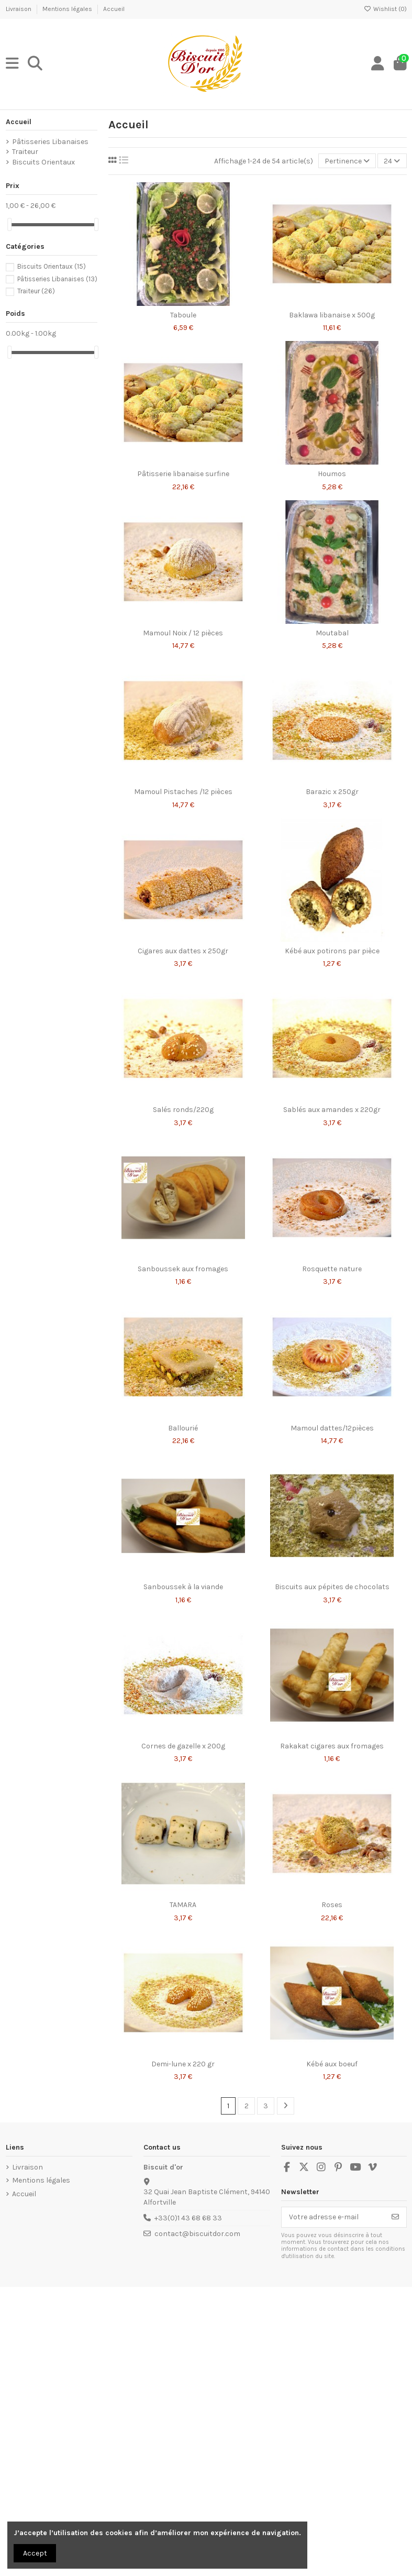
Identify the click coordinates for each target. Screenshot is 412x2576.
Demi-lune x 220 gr (183, 2064)
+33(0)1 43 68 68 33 (188, 2218)
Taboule (183, 315)
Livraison (19, 9)
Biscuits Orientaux (43, 162)
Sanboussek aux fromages (183, 1268)
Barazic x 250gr (332, 791)
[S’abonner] (395, 2217)
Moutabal (332, 633)
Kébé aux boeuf (332, 2064)
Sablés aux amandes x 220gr (332, 1109)
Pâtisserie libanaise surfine (183, 473)
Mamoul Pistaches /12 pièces (183, 791)
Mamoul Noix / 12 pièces (183, 633)
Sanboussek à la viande (183, 1586)
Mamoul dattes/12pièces (332, 1428)
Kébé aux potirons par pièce (332, 950)
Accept (35, 2553)
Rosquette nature (332, 1268)
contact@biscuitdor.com (197, 2233)
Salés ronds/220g (183, 1109)
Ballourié (183, 1428)
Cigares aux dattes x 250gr (183, 950)
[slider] (9, 224)
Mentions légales (68, 9)
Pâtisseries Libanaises (50, 141)
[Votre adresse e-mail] (333, 2217)
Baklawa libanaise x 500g (332, 315)
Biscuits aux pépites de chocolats (332, 1586)
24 (392, 161)
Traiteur (25, 151)
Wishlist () (385, 9)
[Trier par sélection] (347, 161)
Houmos (332, 473)
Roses (331, 1904)
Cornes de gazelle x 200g (183, 1746)
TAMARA (183, 1904)
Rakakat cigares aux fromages (332, 1746)
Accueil (114, 9)
